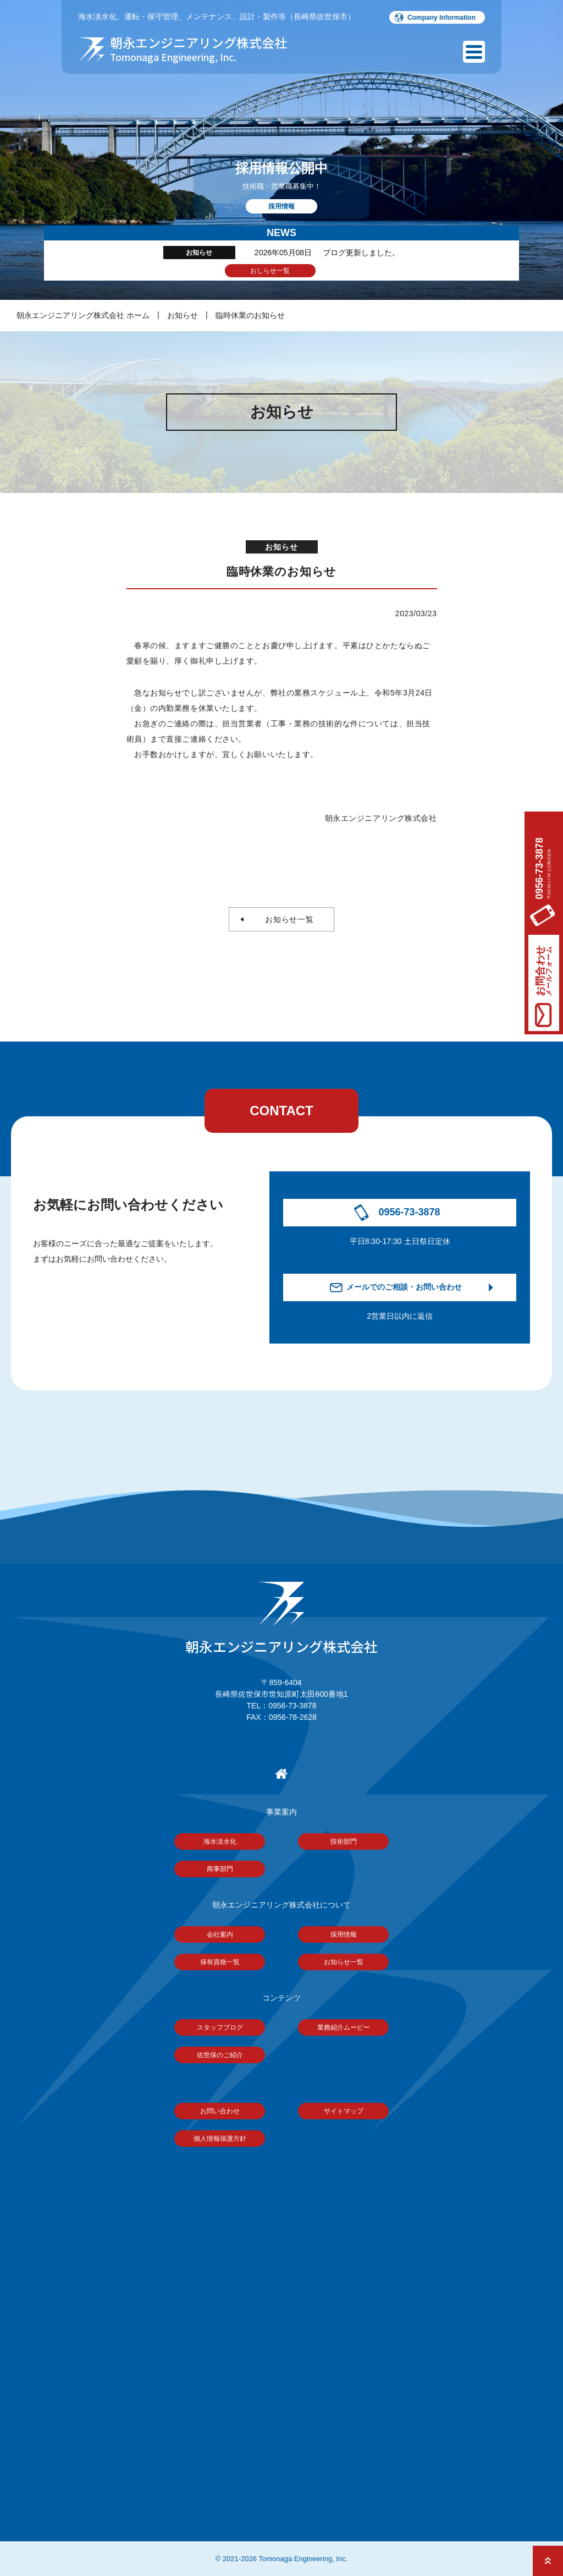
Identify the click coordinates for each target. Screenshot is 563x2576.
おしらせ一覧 (270, 271)
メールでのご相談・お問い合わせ (404, 1286)
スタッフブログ (220, 2027)
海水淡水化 (219, 1841)
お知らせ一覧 (285, 919)
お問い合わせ (220, 2111)
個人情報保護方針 (220, 2138)
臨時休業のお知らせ (250, 315)
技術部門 (343, 1841)
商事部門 (220, 1869)
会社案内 (220, 1934)
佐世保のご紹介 (220, 2055)
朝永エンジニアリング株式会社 (281, 1619)
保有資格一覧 (220, 1962)
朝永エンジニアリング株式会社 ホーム (83, 315)
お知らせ (182, 315)
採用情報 (343, 1934)
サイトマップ (343, 2111)
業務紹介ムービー (343, 2027)
